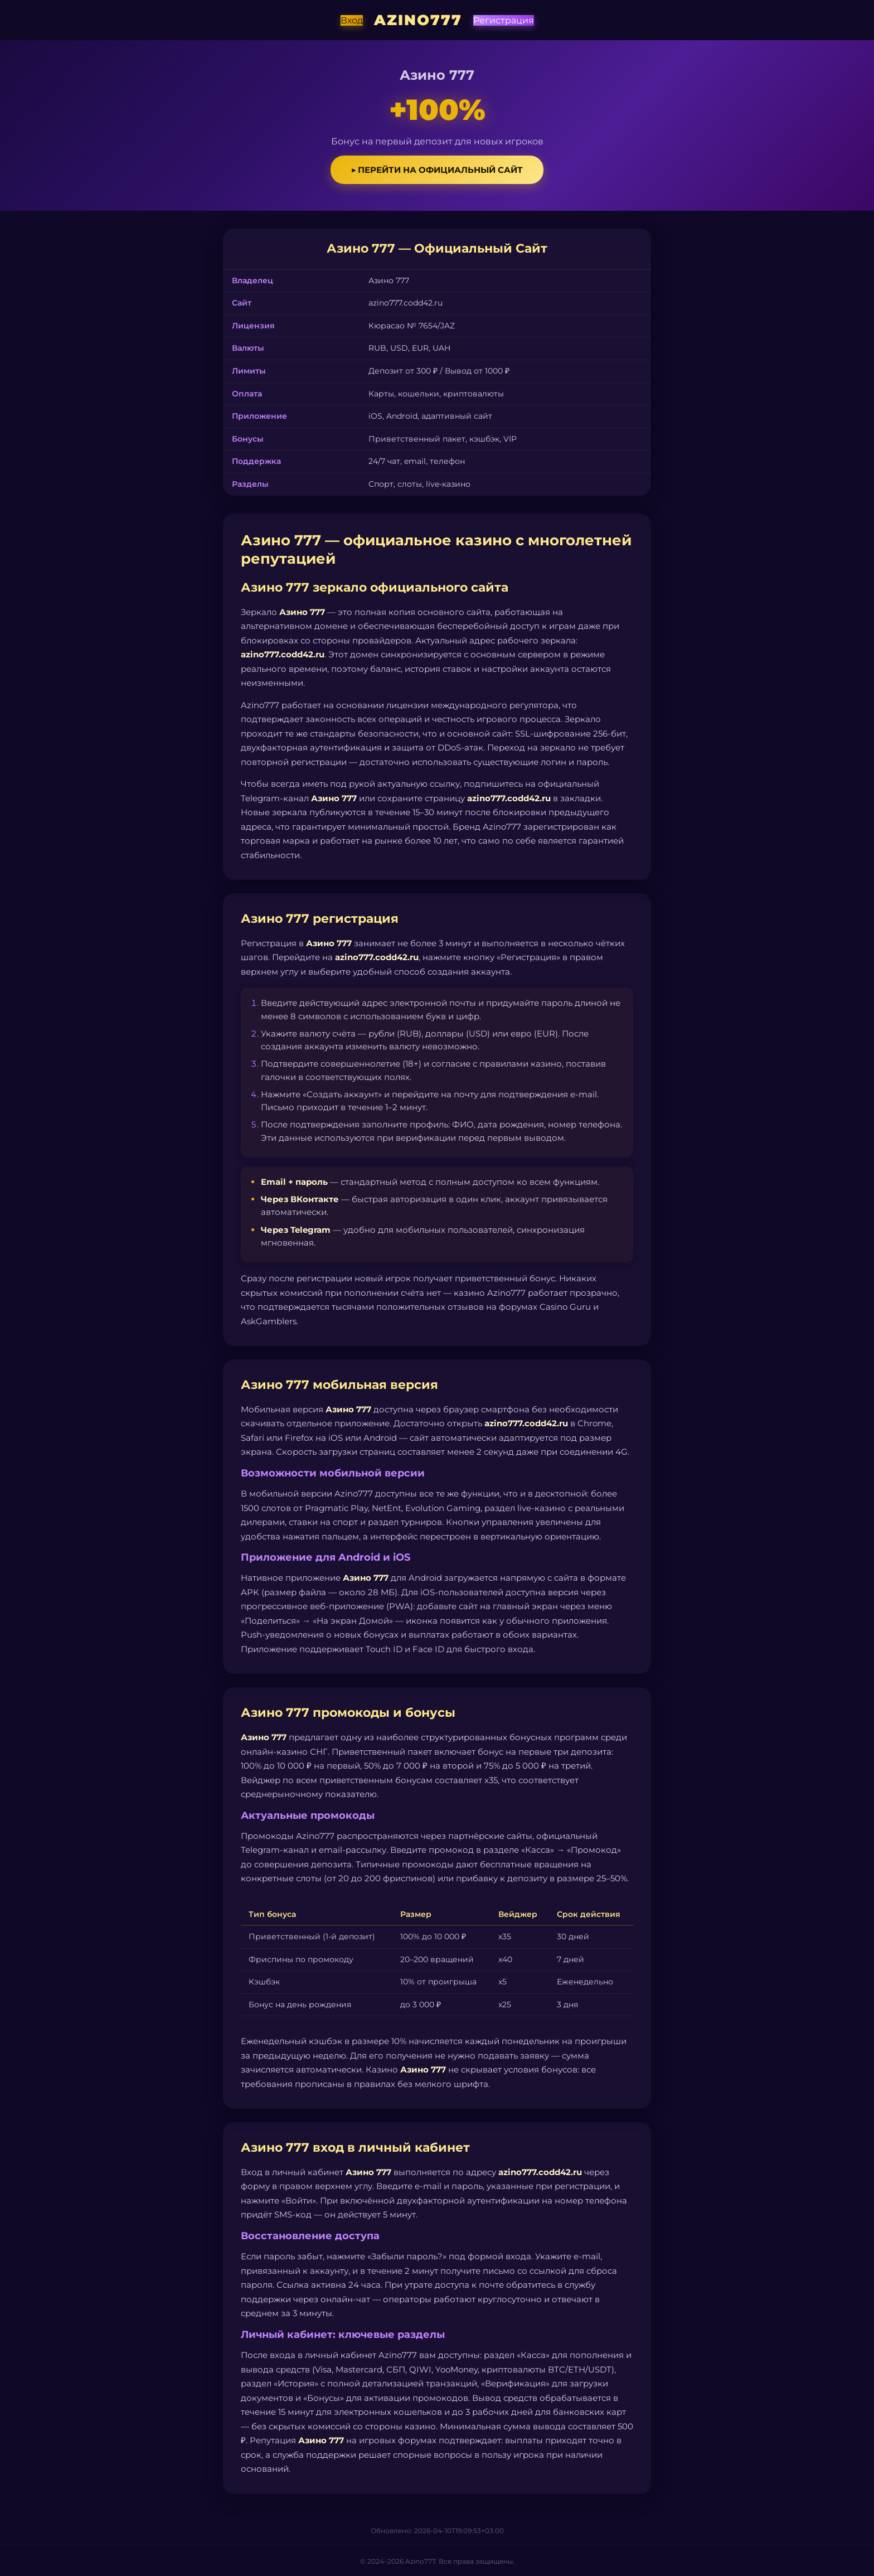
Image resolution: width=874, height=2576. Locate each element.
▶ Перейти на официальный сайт (437, 169)
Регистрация (503, 20)
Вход (352, 20)
